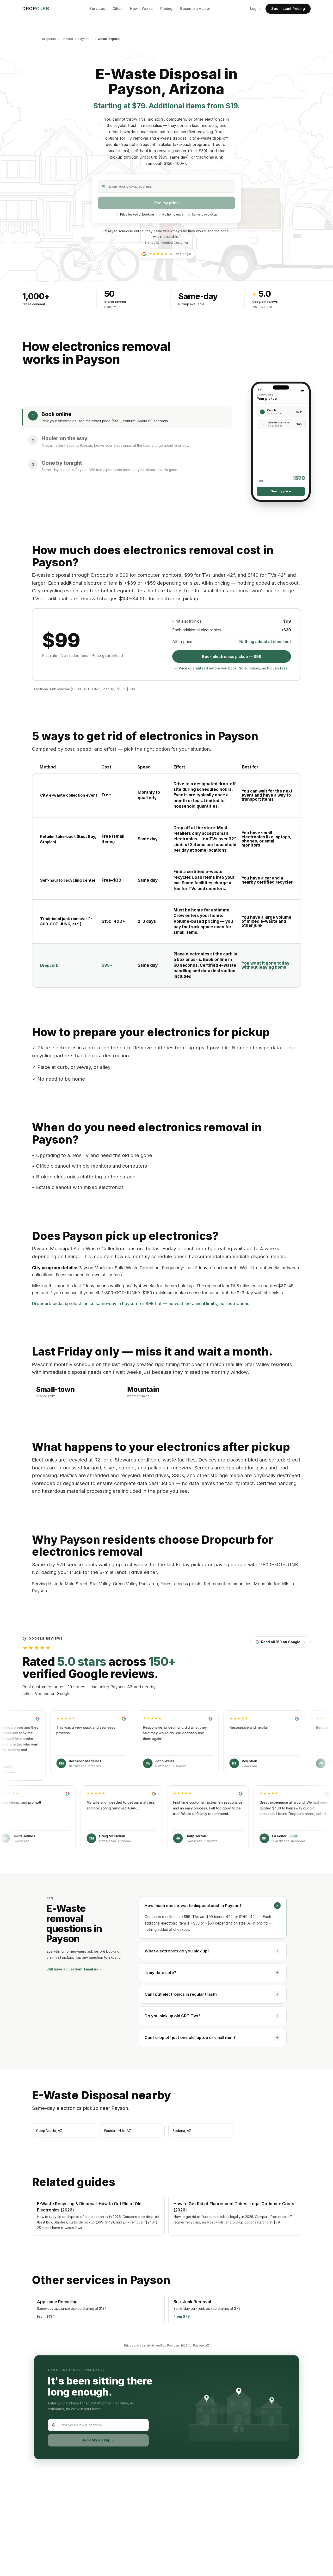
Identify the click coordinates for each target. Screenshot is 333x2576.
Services (97, 8)
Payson (83, 39)
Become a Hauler (195, 8)
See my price (166, 202)
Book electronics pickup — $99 (231, 656)
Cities (117, 8)
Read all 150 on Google (280, 1642)
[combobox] (166, 186)
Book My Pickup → (98, 2440)
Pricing (166, 8)
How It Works (141, 8)
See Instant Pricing (288, 8)
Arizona (67, 39)
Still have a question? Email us (74, 1969)
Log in (255, 8)
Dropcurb (49, 39)
